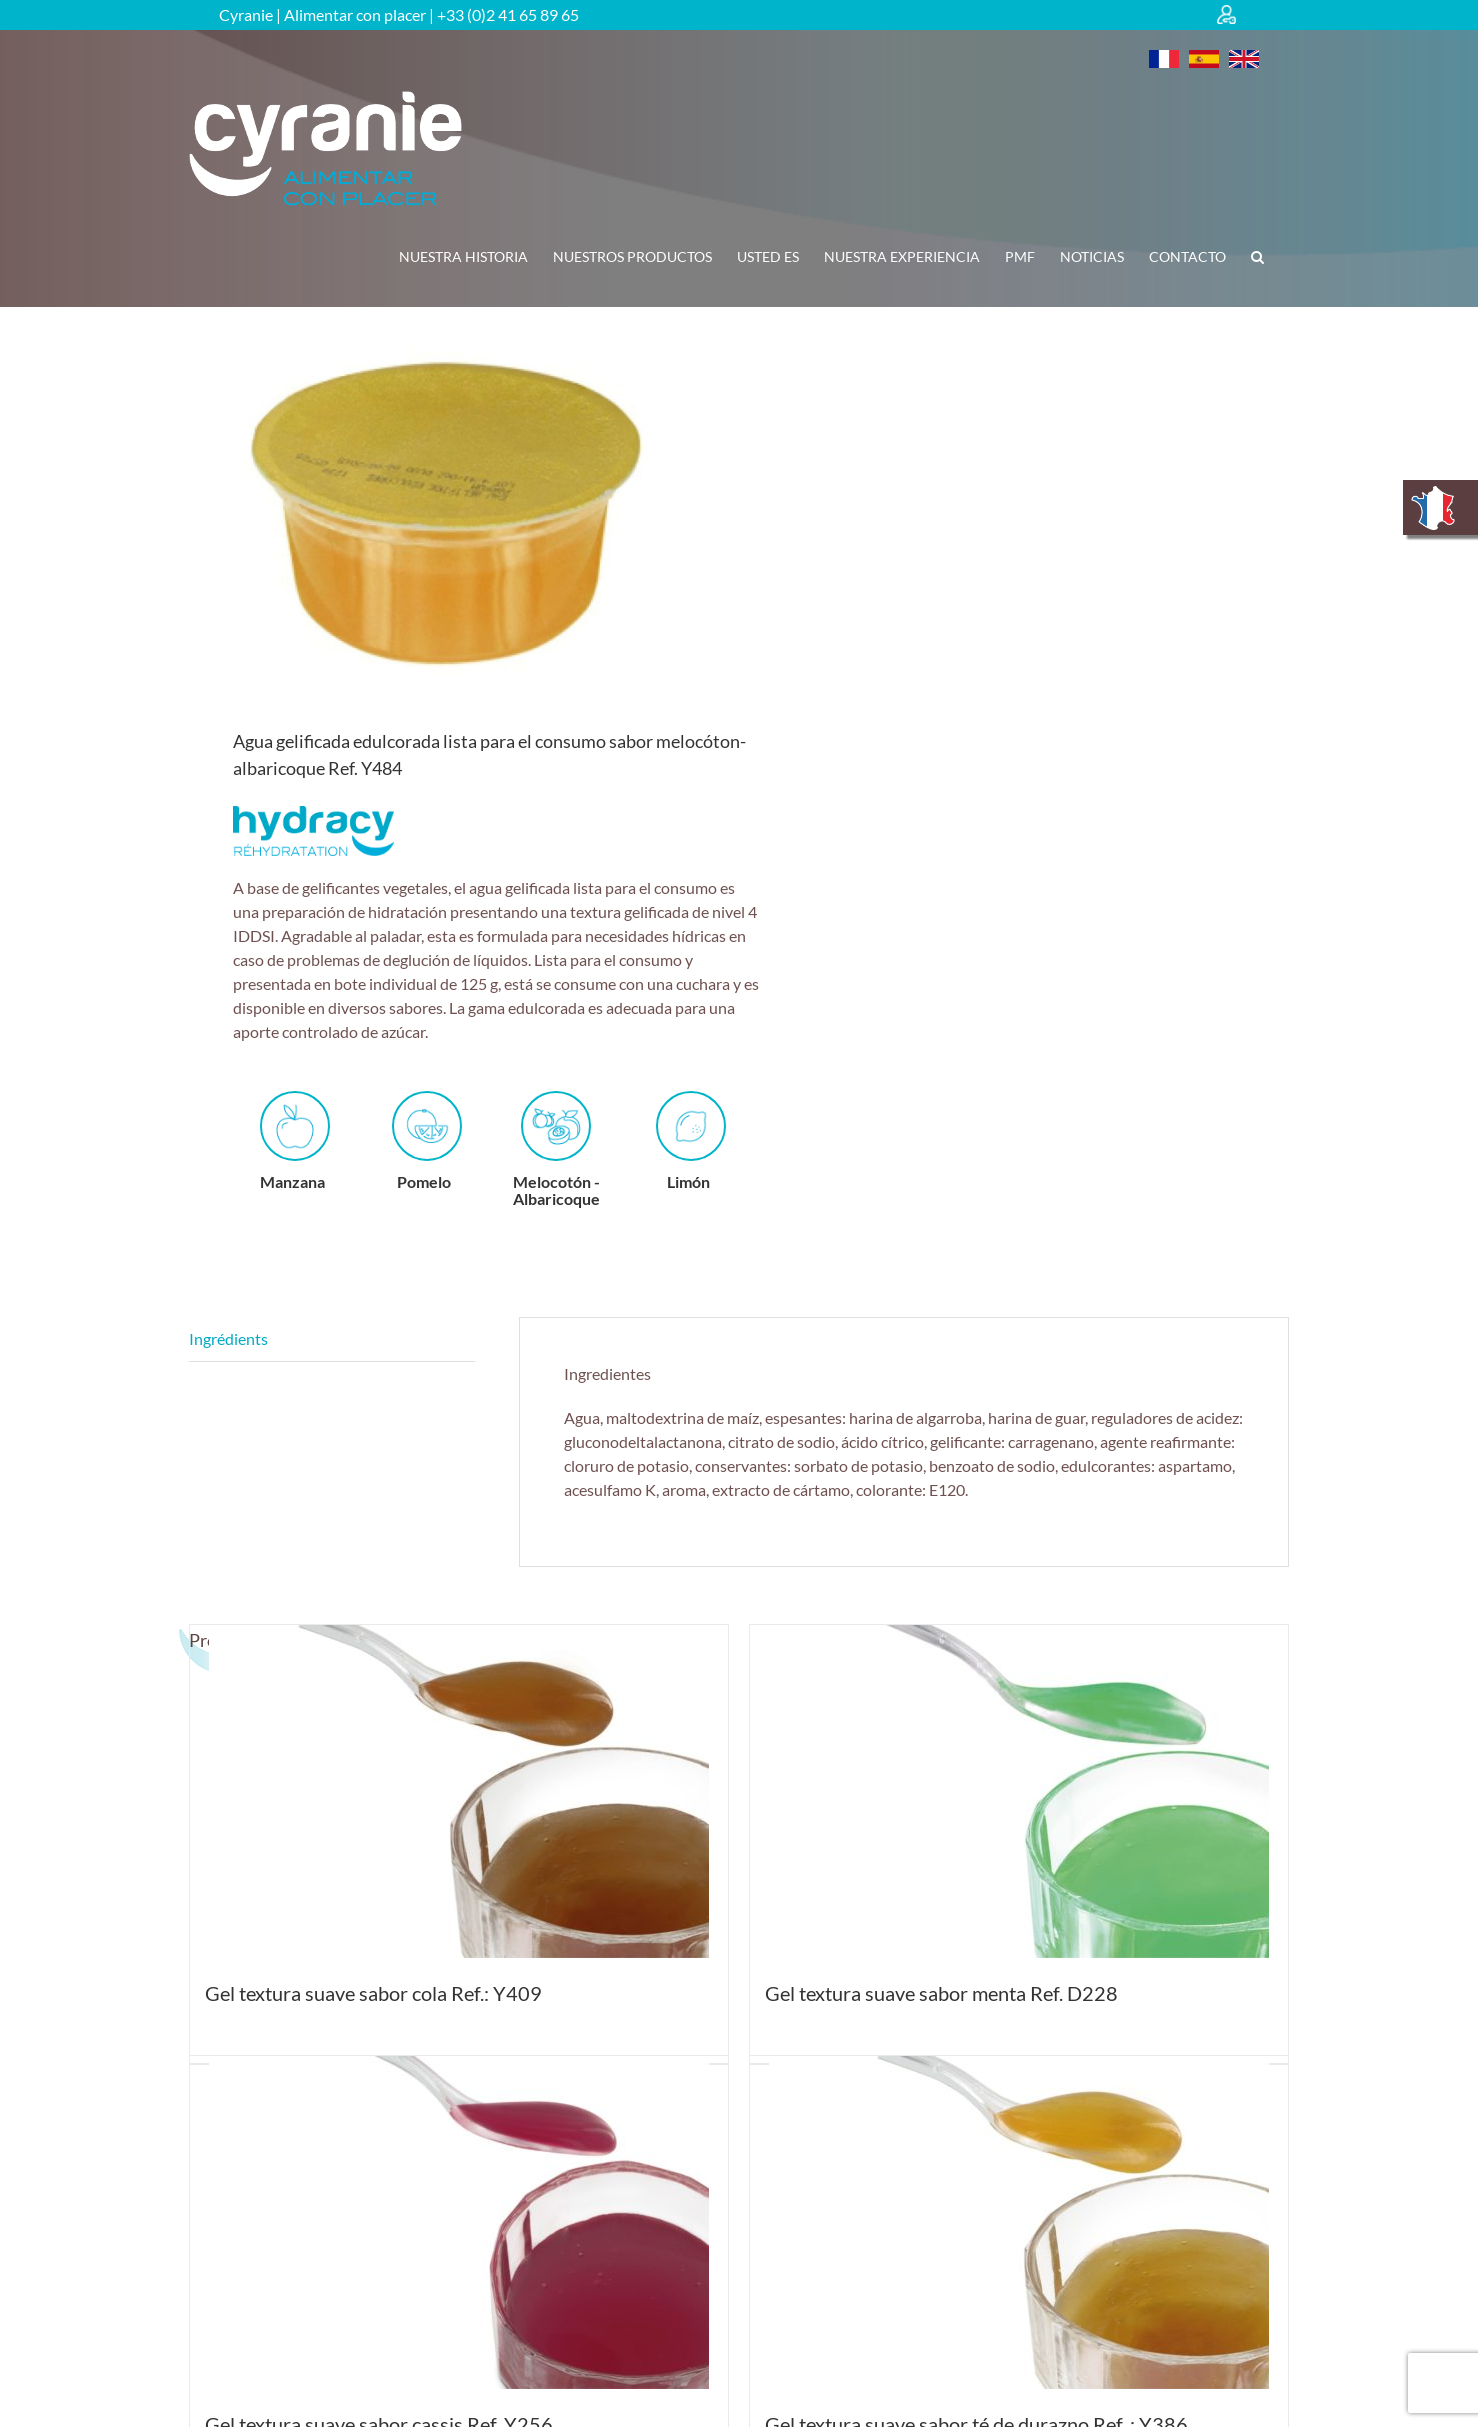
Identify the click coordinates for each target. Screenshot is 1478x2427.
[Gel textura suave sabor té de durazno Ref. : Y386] (1019, 2222)
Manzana (295, 1141)
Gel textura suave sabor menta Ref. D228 (941, 1993)
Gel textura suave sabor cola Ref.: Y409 (373, 1993)
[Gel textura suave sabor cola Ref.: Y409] (459, 1791)
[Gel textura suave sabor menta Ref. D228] (1019, 1791)
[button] (1257, 257)
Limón (691, 1141)
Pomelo (427, 1141)
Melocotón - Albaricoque (556, 1149)
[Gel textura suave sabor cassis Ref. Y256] (459, 2222)
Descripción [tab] (332, 1339)
